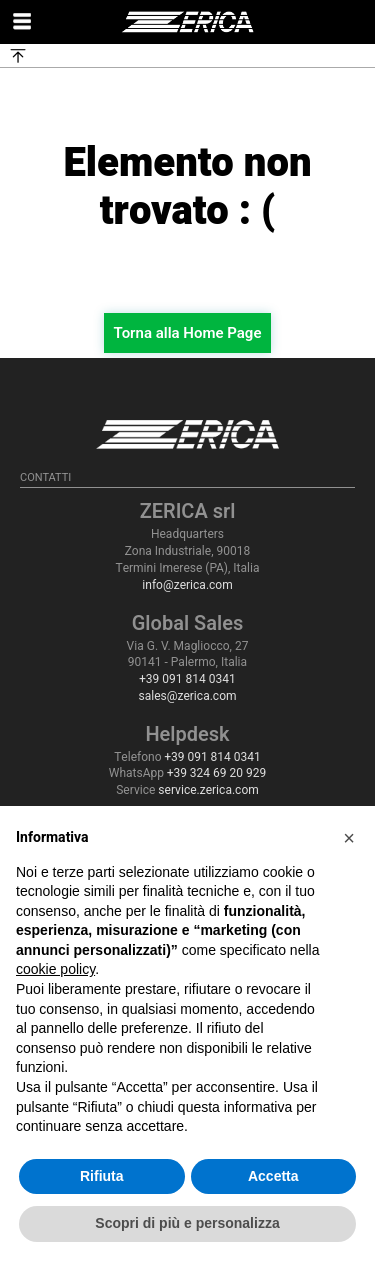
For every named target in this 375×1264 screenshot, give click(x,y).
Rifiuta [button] (102, 1176)
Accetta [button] (273, 1176)
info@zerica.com (187, 585)
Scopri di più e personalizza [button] (187, 1223)
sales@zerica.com (187, 696)
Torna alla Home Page (188, 333)
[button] (349, 838)
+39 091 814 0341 (187, 679)
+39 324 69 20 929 (216, 773)
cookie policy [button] (55, 969)
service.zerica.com (208, 790)
